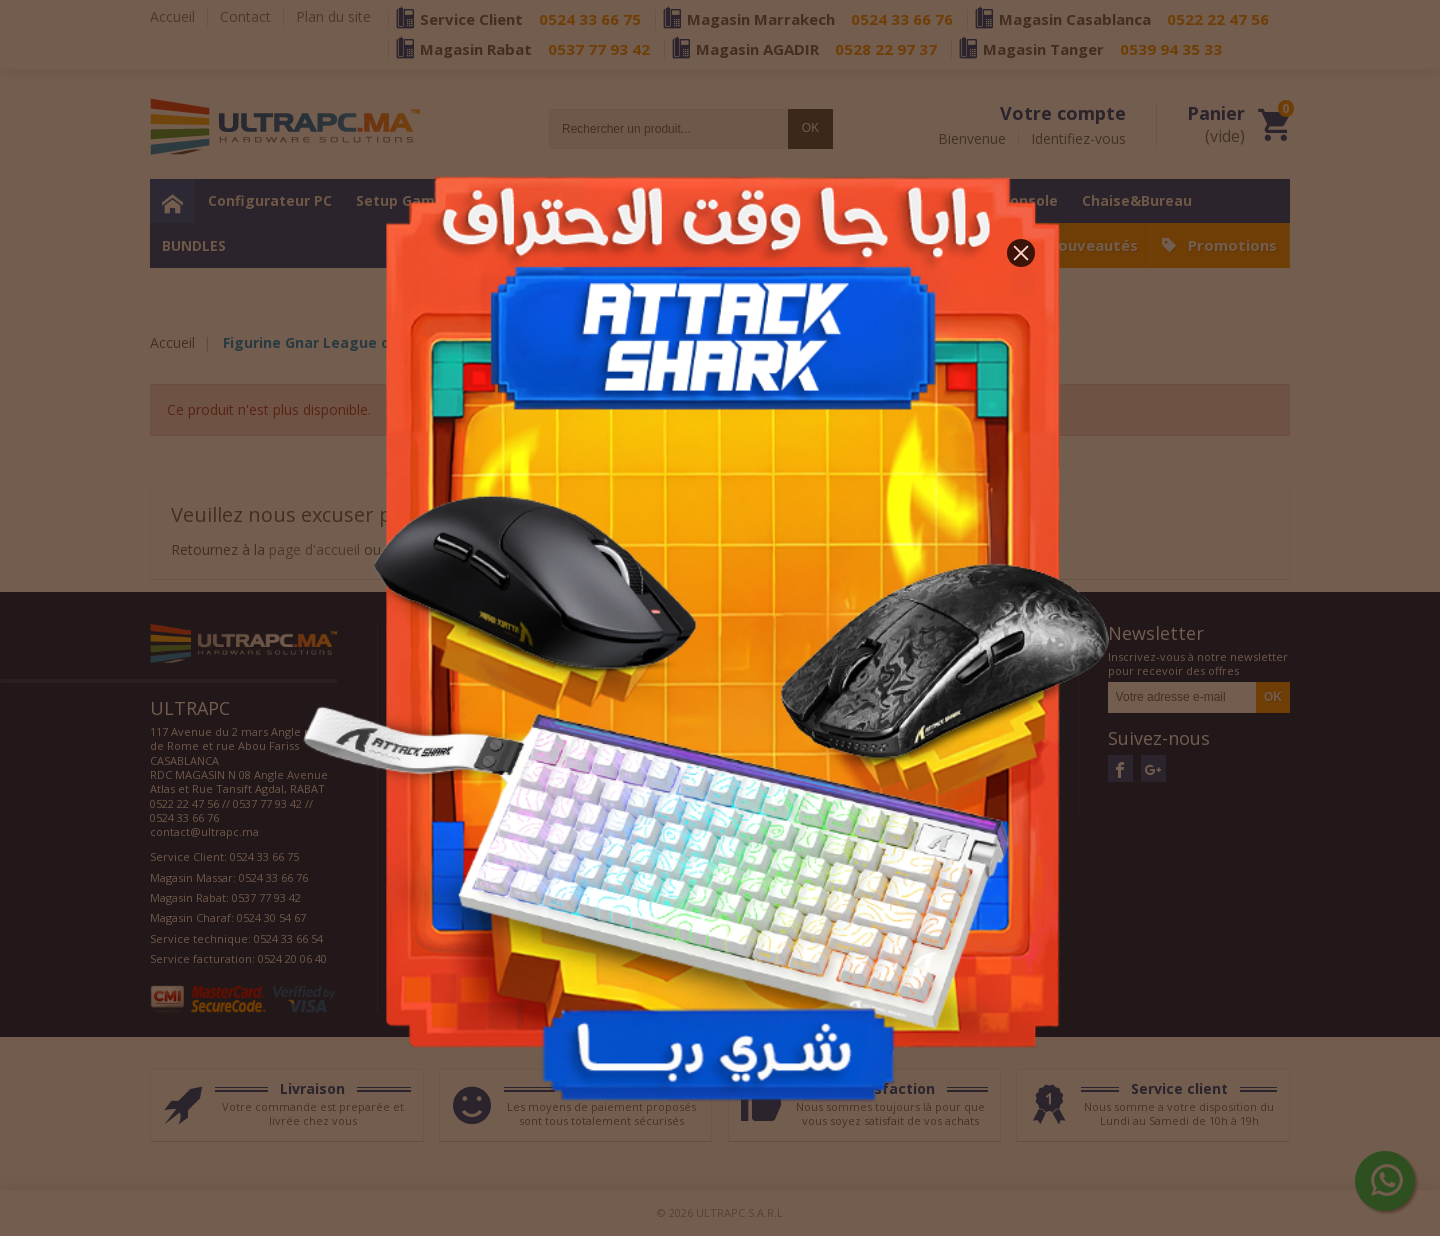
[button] (1021, 253)
